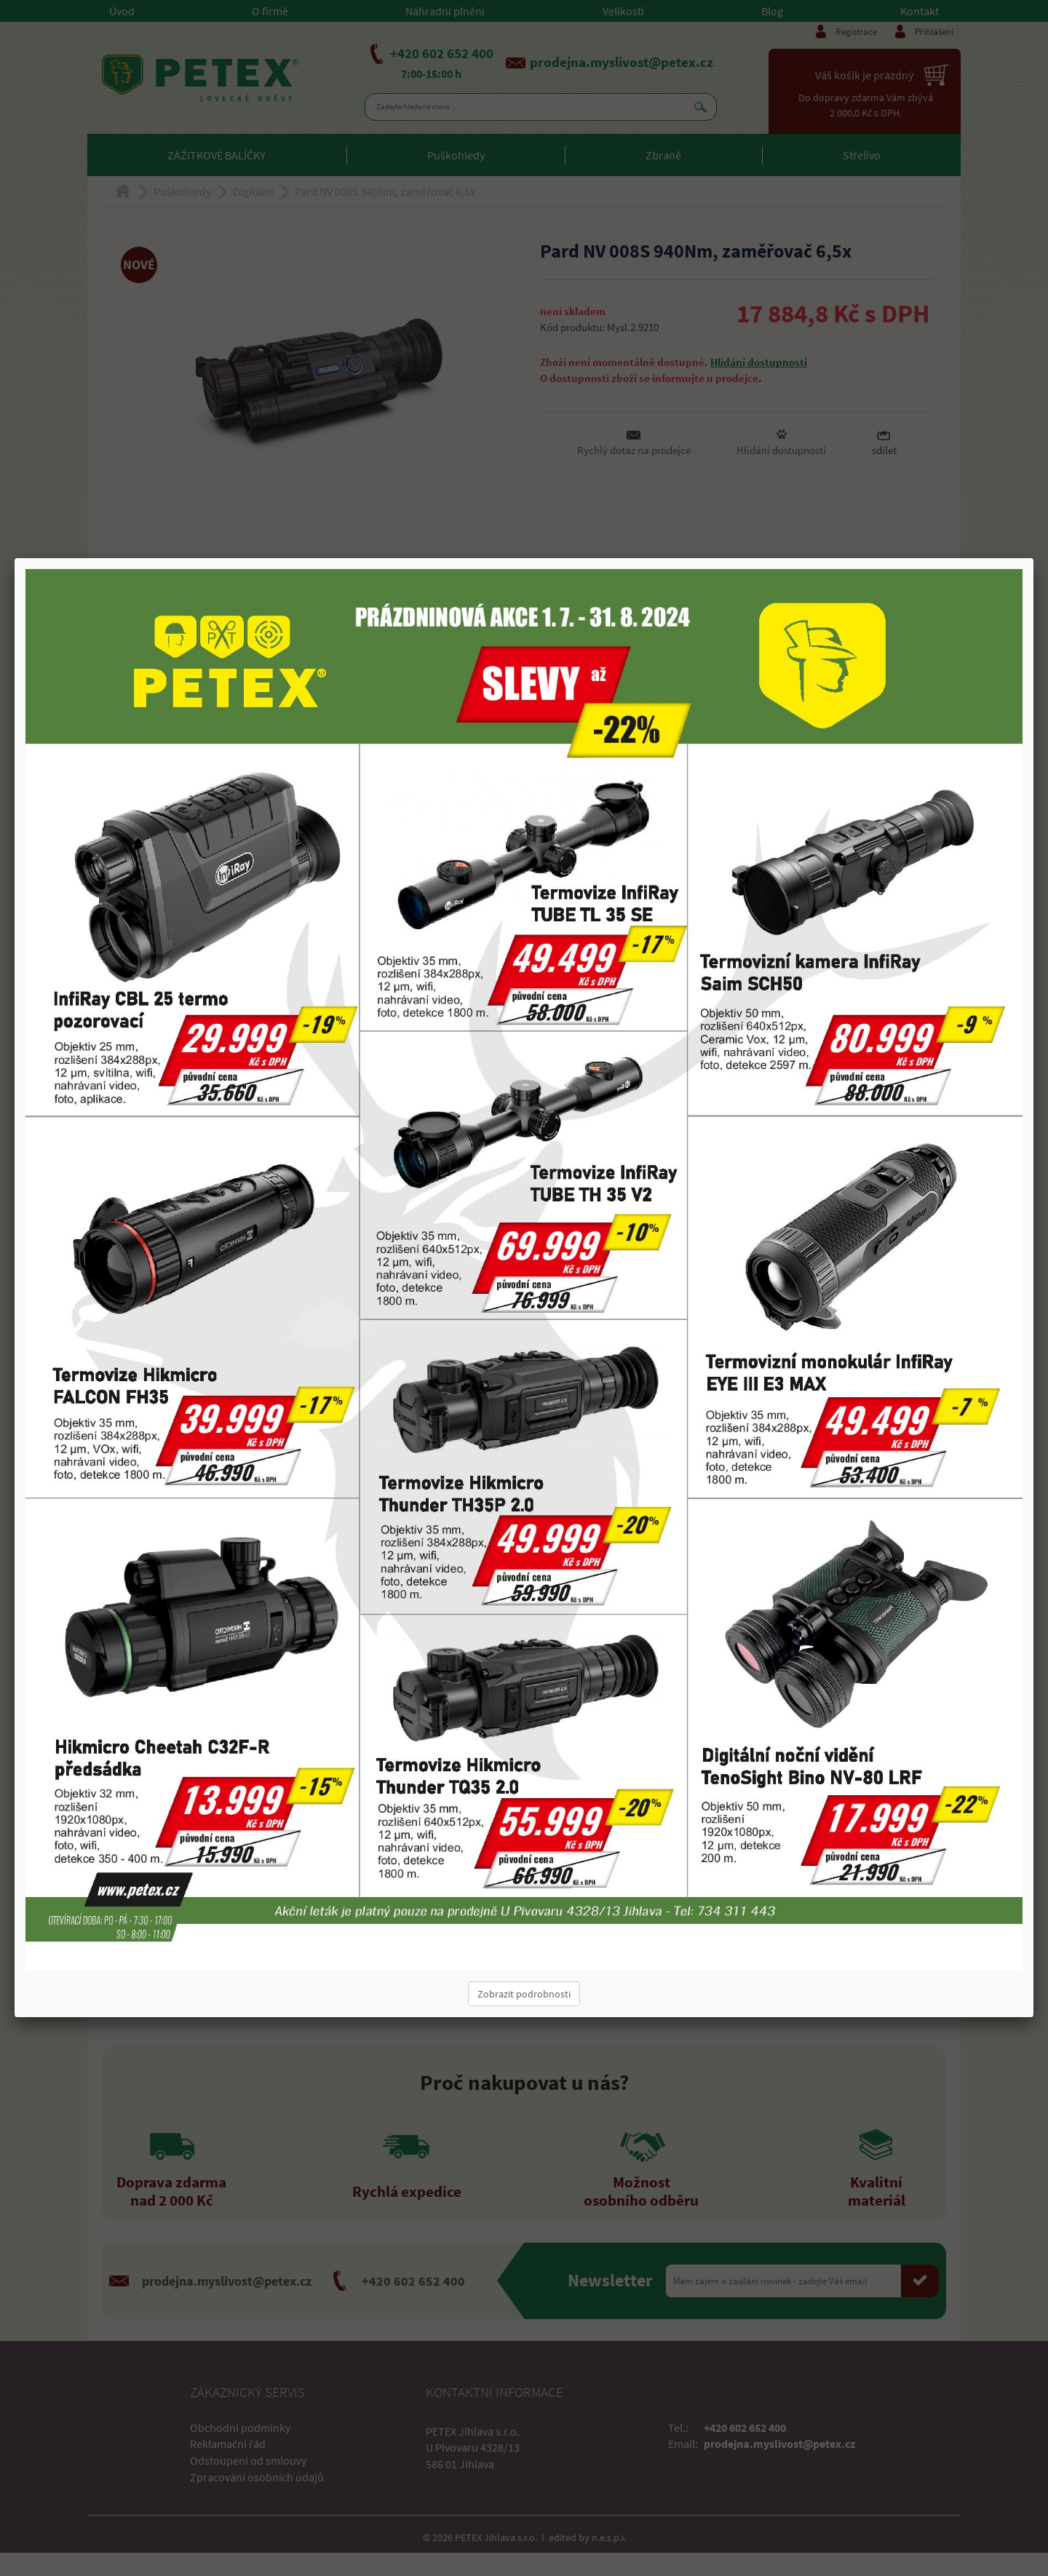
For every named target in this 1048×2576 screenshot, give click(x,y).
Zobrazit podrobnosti (524, 1993)
